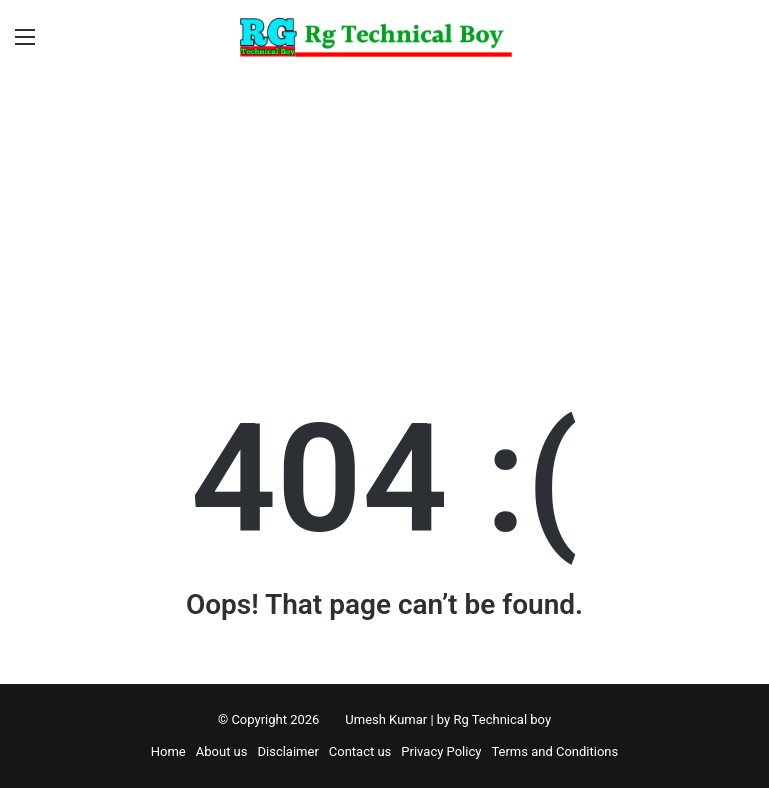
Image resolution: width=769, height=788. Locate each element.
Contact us (360, 751)
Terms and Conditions (554, 751)
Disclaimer (287, 751)
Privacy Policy (441, 751)
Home (168, 751)
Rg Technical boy (502, 719)
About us (222, 751)
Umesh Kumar (386, 719)
